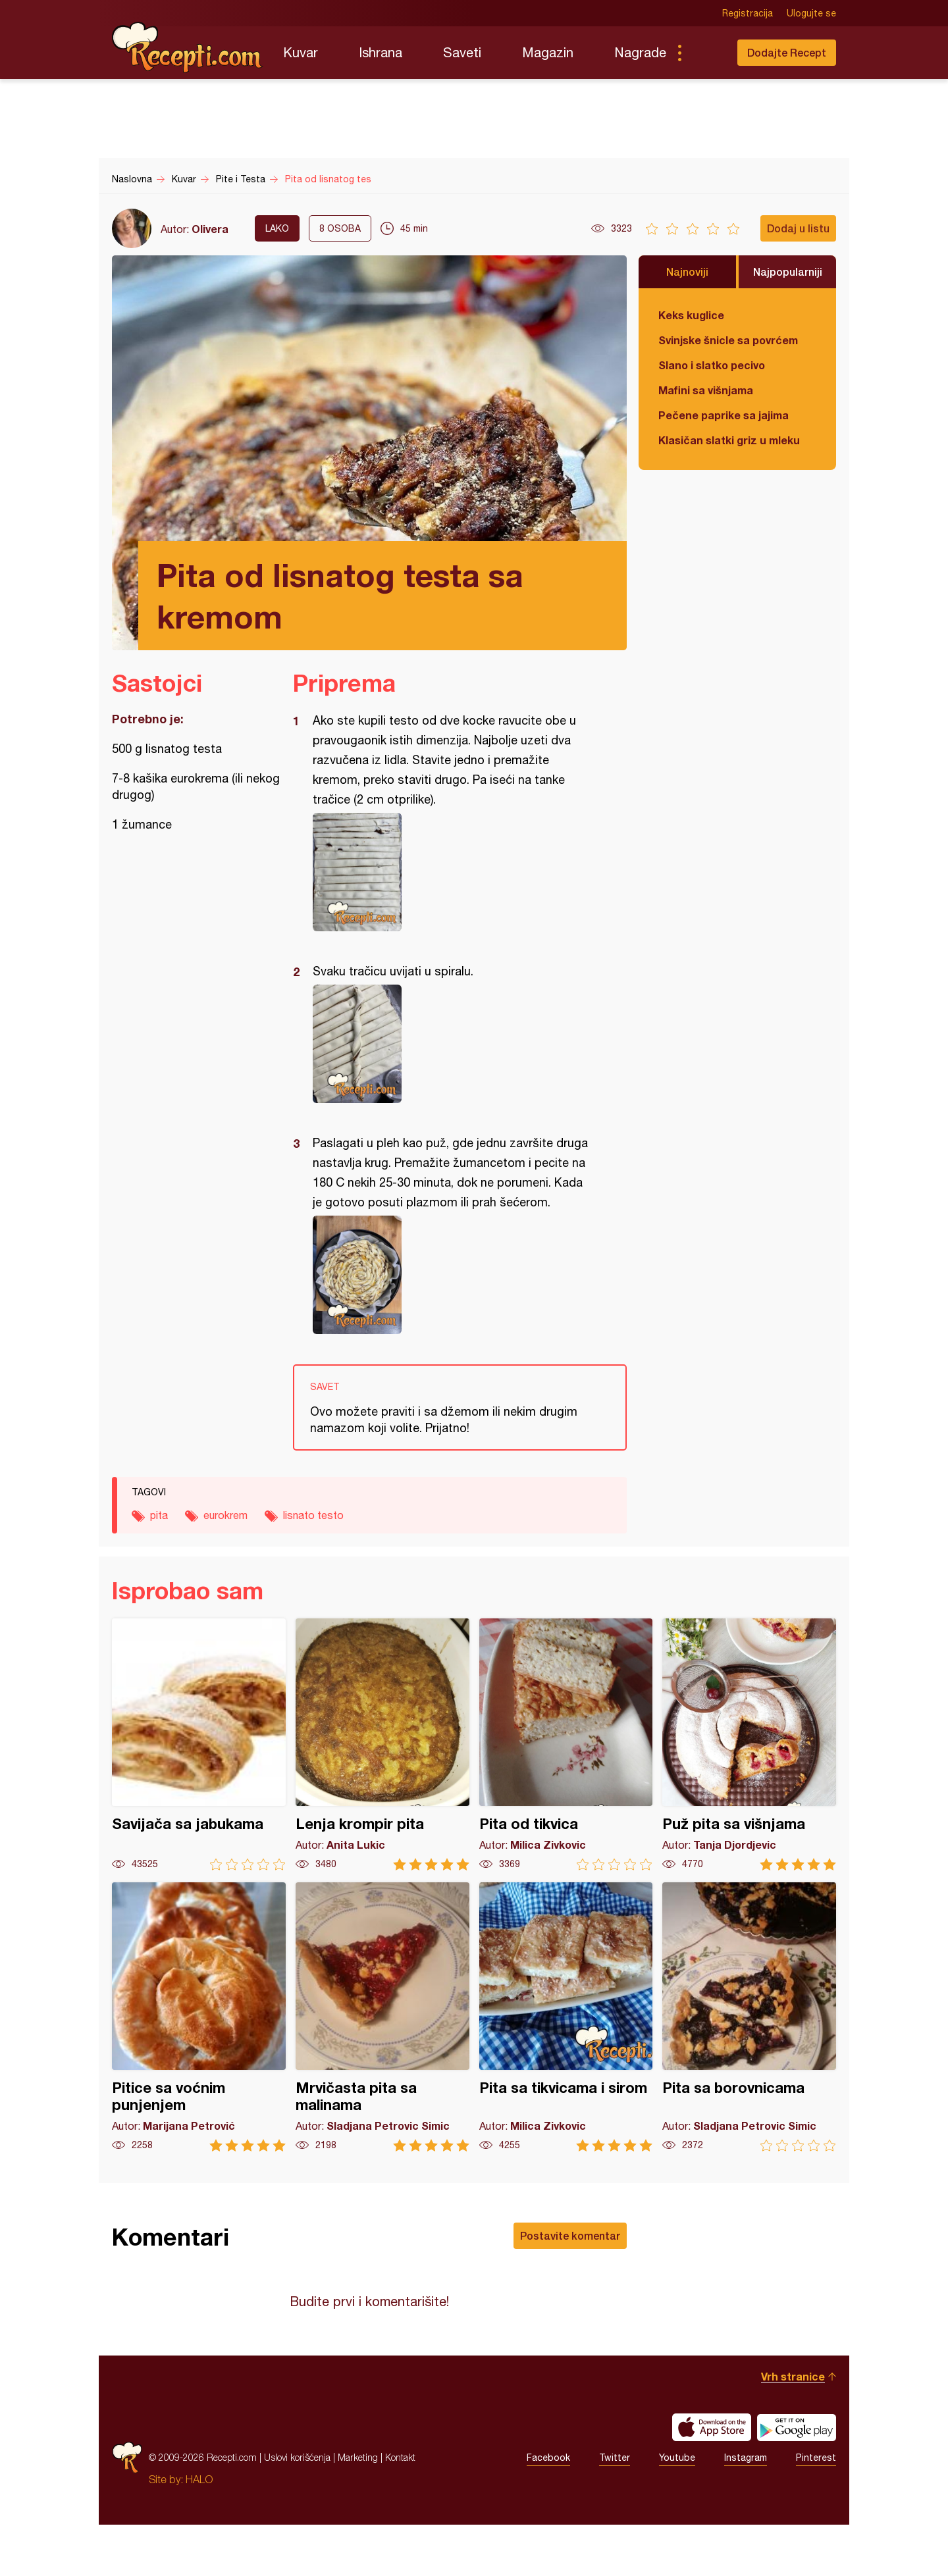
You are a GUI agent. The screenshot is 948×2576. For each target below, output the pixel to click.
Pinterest (816, 2509)
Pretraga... (706, 52)
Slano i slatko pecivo (711, 365)
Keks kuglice (691, 315)
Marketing (358, 2508)
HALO (199, 2531)
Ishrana (380, 52)
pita (159, 1515)
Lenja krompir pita (382, 1744)
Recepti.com (187, 47)
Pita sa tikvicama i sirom (566, 2016)
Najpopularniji (787, 271)
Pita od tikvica (566, 1744)
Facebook (548, 2509)
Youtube (677, 2509)
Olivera (210, 228)
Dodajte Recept (786, 52)
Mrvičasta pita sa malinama (382, 2016)
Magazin (547, 52)
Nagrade (640, 52)
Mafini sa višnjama (705, 390)
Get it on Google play (796, 2478)
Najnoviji (687, 271)
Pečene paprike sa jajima (723, 415)
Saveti (462, 52)
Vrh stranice (793, 2427)
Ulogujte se (811, 13)
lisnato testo (313, 1515)
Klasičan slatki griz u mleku (729, 440)
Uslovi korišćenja (297, 2508)
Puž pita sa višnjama (749, 1744)
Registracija (747, 13)
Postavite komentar (570, 2235)
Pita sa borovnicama (749, 2016)
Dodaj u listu (798, 228)
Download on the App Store (711, 2478)
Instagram (745, 2509)
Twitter (614, 2509)
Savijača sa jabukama (199, 1744)
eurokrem (225, 1515)
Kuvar (300, 52)
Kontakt (400, 2508)
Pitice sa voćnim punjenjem (199, 2016)
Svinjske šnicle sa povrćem (728, 340)
